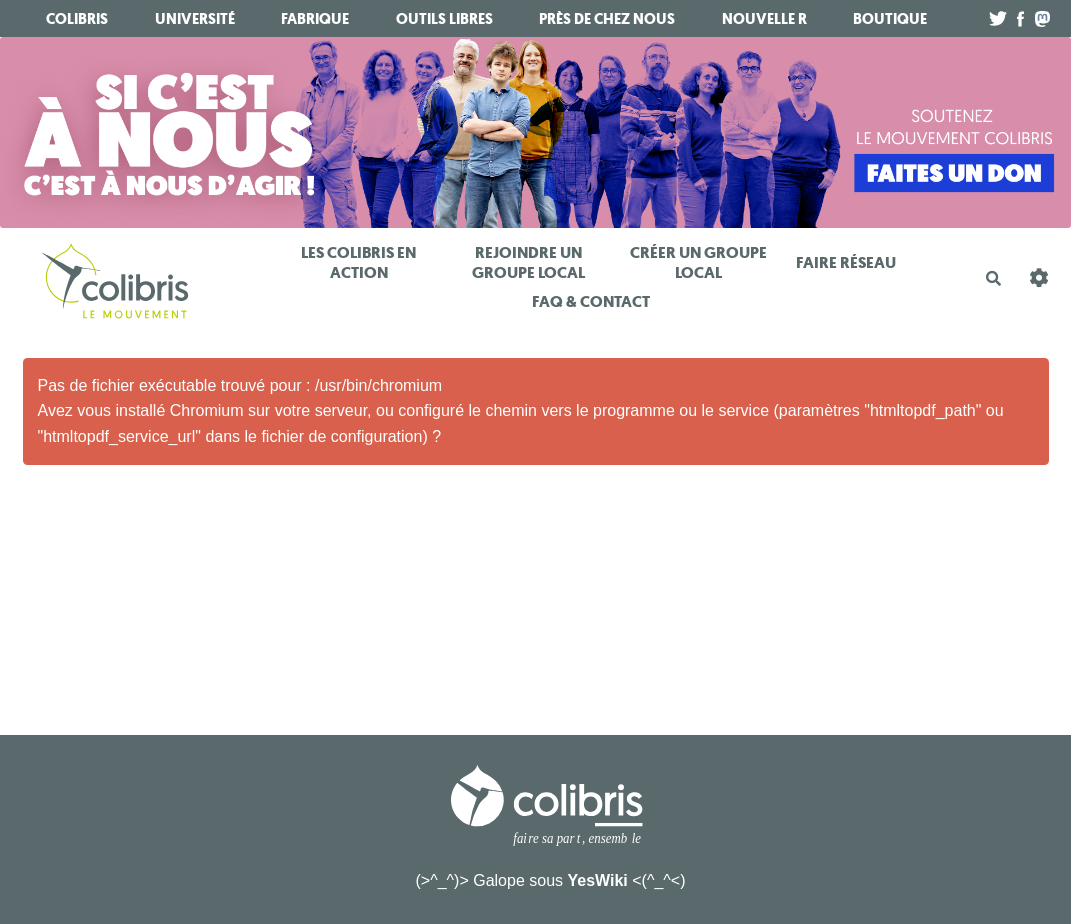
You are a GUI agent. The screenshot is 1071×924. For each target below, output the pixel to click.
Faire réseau (846, 262)
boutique (890, 19)
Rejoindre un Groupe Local (528, 262)
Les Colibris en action (358, 262)
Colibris (77, 19)
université (195, 19)
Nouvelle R (764, 19)
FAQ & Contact (591, 301)
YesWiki (597, 880)
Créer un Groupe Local (698, 262)
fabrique (315, 19)
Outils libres (444, 19)
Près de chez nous (607, 19)
